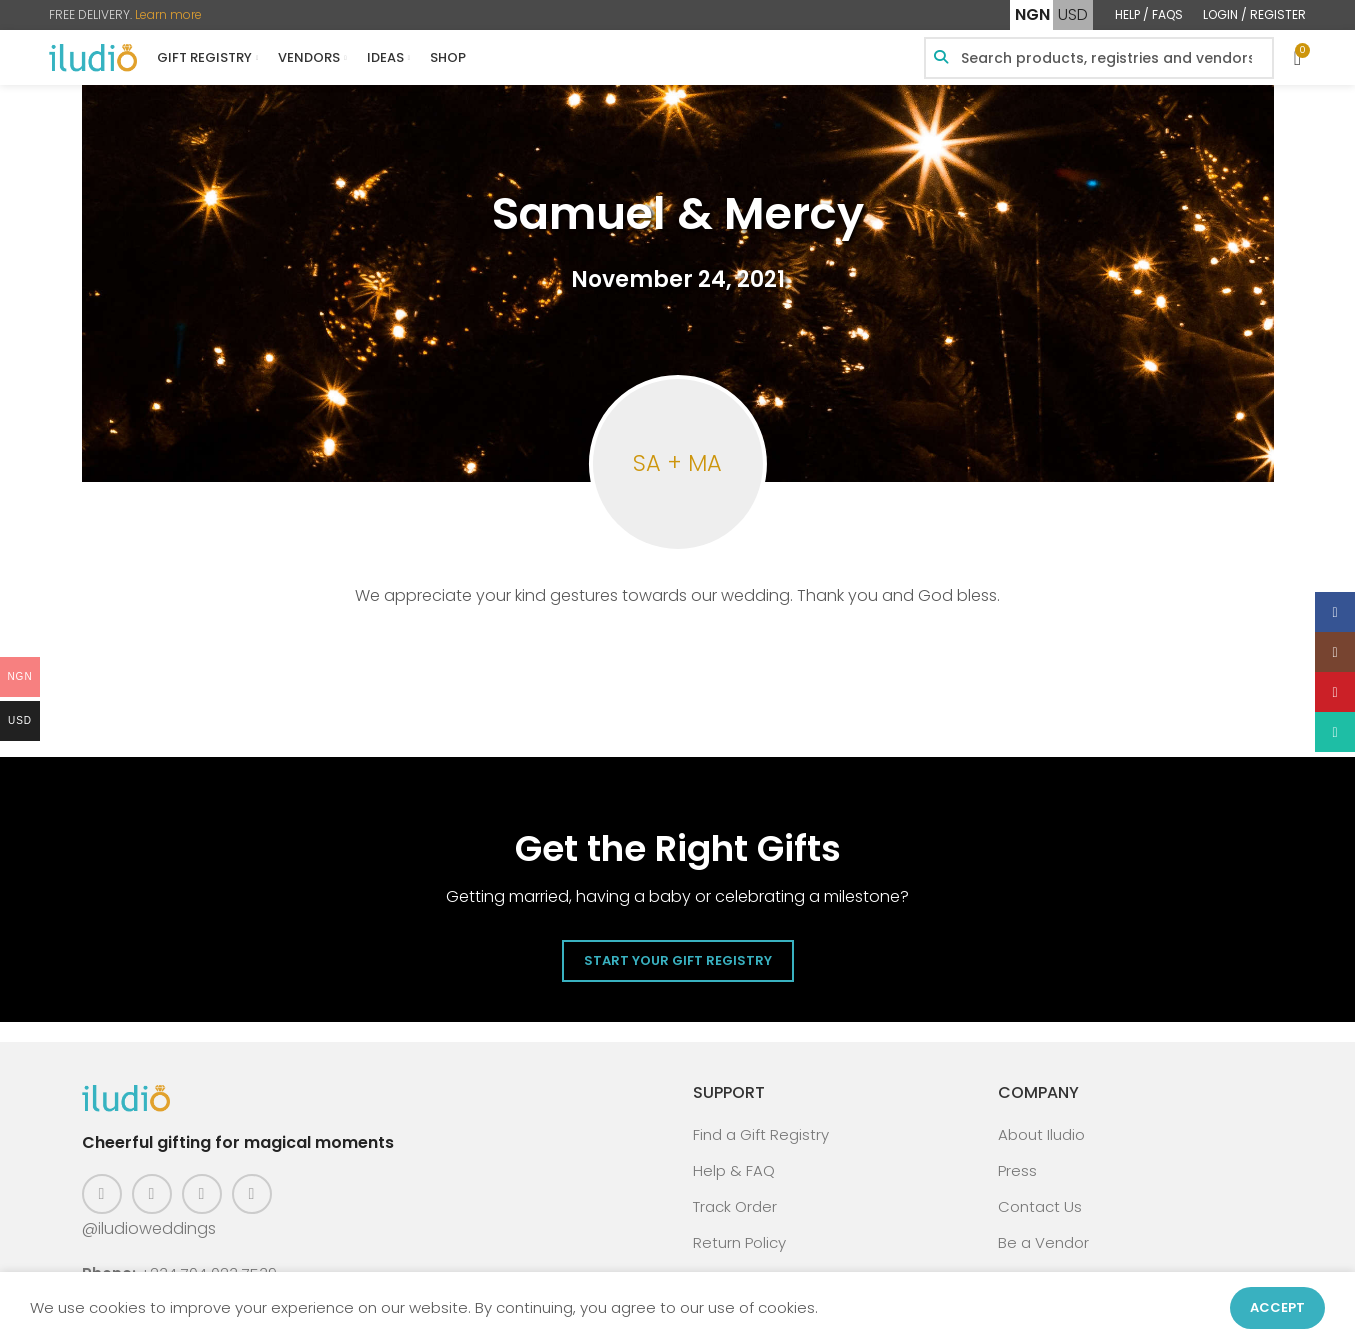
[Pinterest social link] (202, 1194)
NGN (1032, 14)
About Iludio (1041, 1134)
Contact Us (1040, 1206)
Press (1017, 1170)
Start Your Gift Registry (678, 960)
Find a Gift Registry (761, 1134)
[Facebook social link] (102, 1194)
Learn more (168, 14)
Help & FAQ (734, 1170)
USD (1073, 14)
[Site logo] (93, 56)
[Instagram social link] (152, 1194)
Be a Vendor (1043, 1242)
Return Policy (739, 1242)
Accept (1277, 1307)
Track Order (735, 1206)
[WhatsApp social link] (252, 1194)
